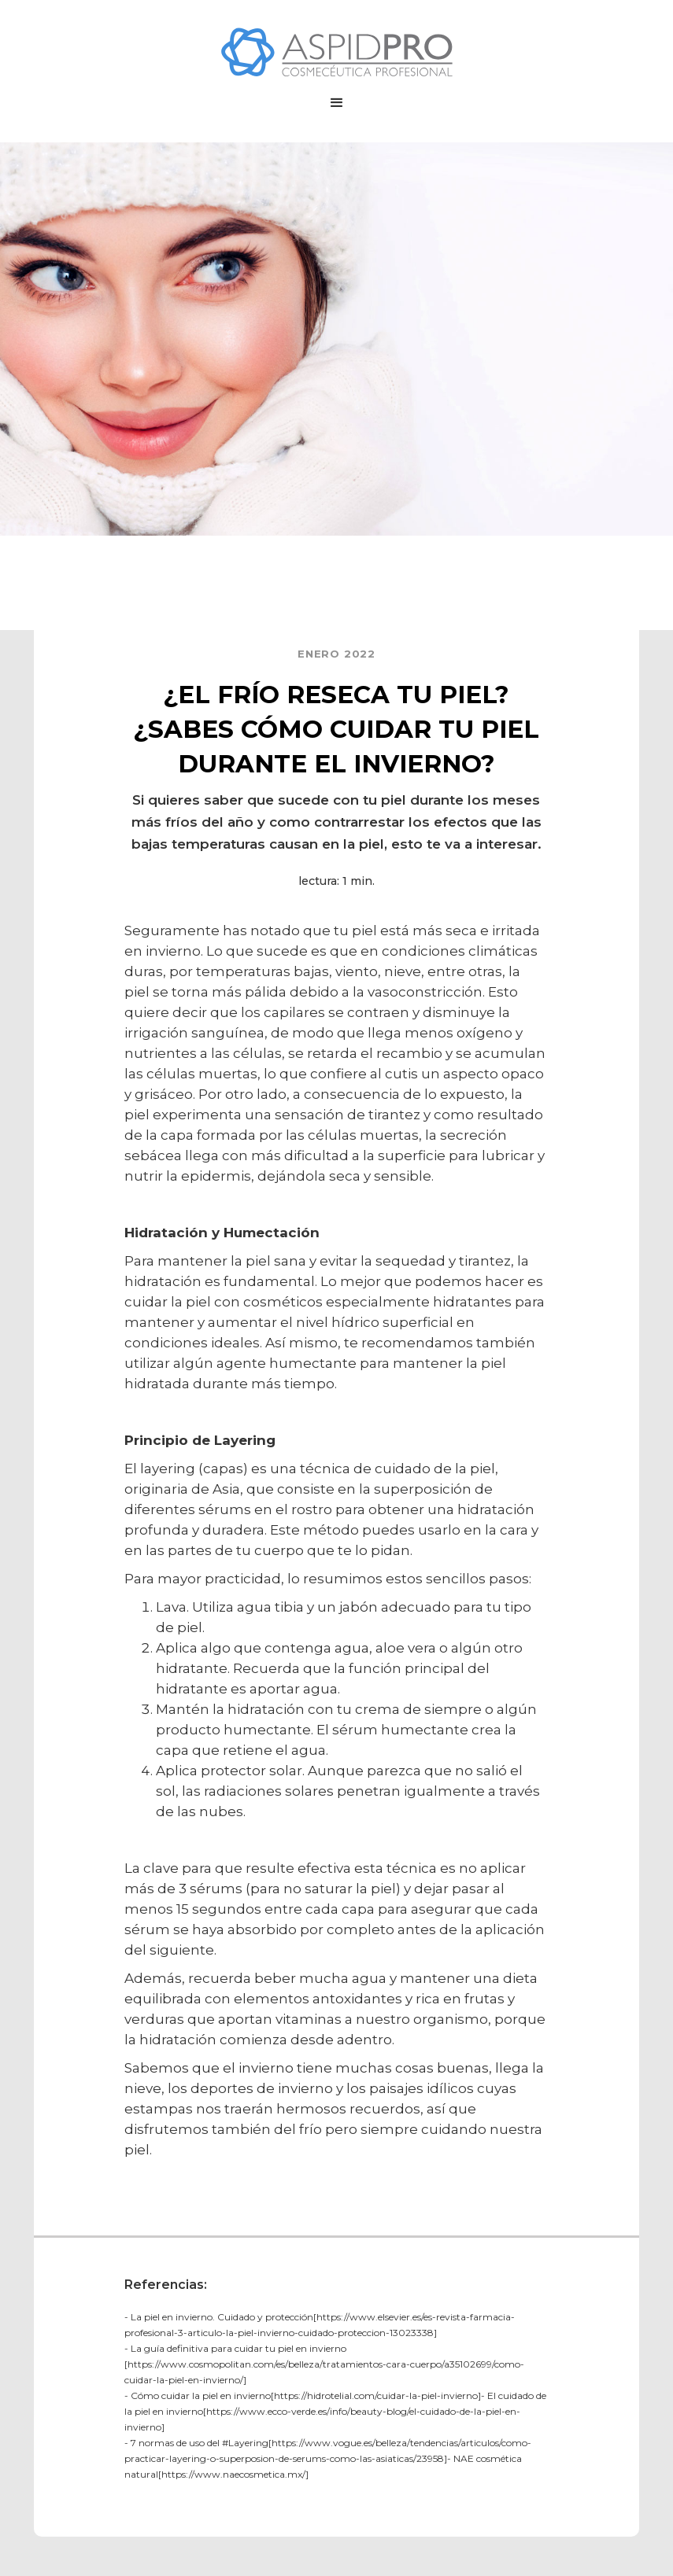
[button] (337, 103)
